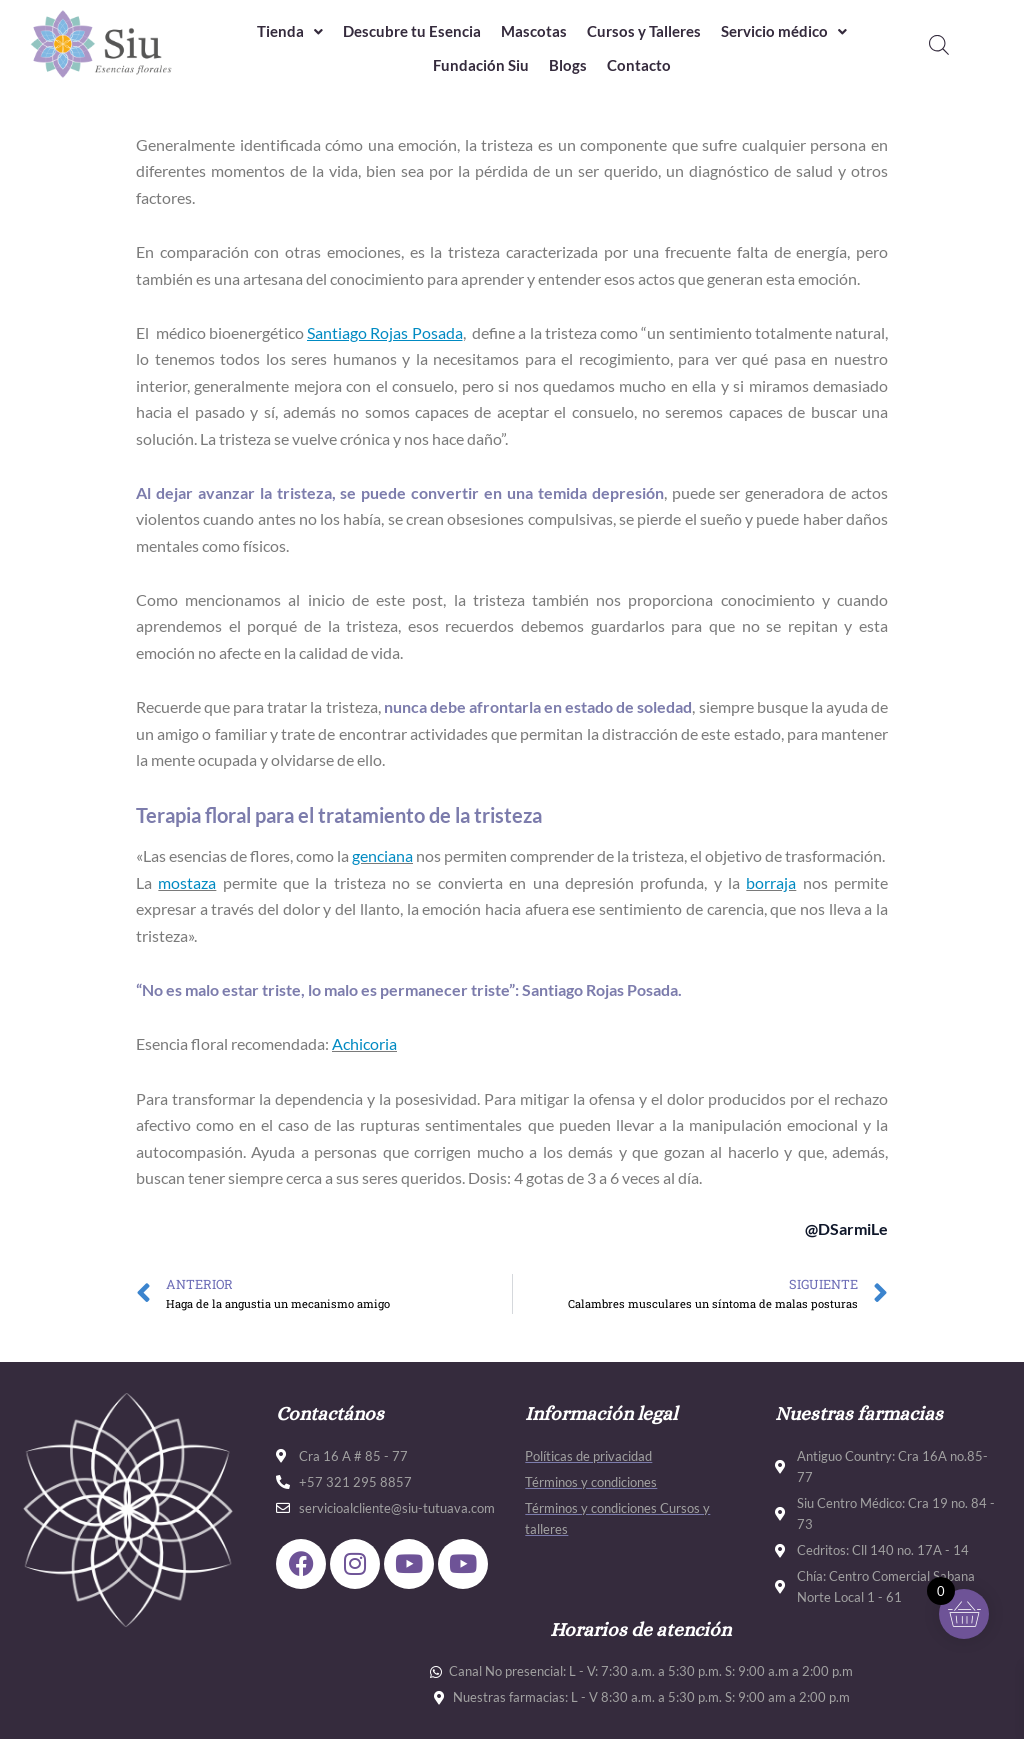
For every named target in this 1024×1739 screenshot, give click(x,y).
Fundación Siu (481, 66)
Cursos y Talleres (644, 31)
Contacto (639, 66)
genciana (382, 855)
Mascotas (534, 31)
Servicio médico (784, 31)
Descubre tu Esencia (412, 31)
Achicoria (364, 1043)
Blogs (568, 66)
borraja (771, 882)
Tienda (290, 31)
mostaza (187, 882)
